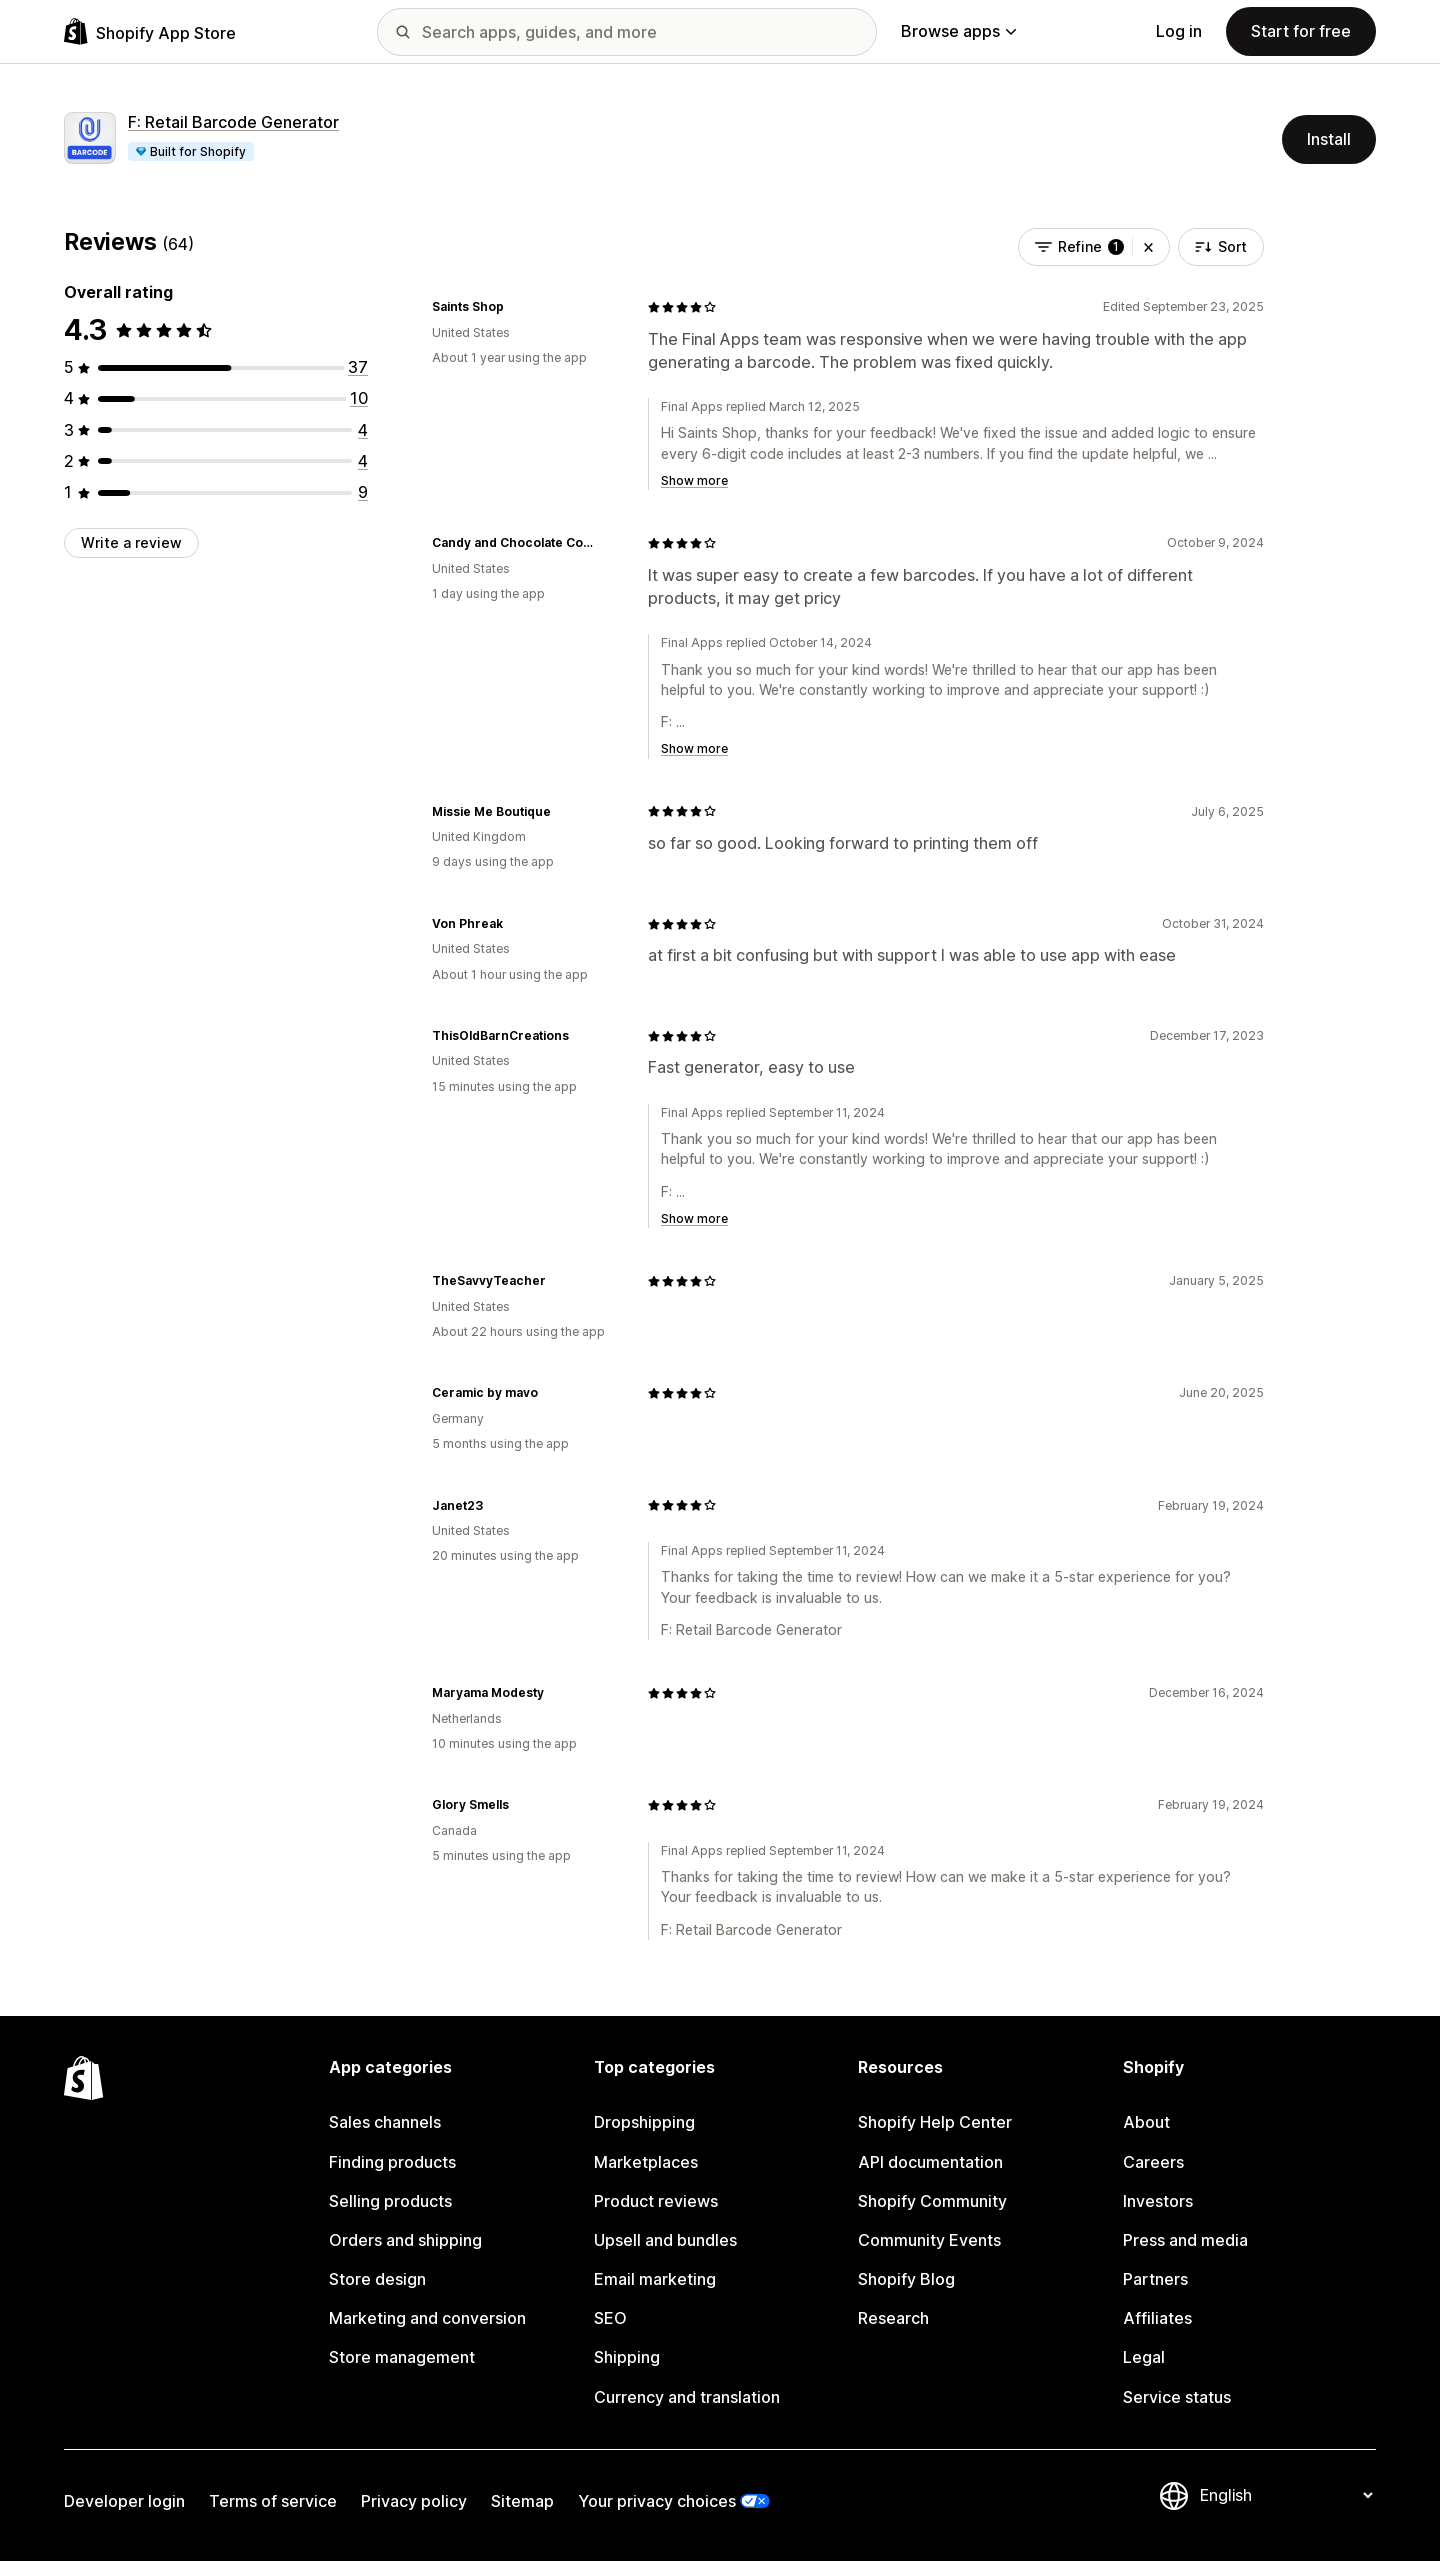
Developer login (124, 2501)
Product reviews (656, 2201)
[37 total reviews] (358, 367)
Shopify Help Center (935, 2122)
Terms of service (273, 2501)
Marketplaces (646, 2162)
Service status (1177, 2397)
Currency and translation (687, 2397)
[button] (1148, 247)
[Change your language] (1286, 2495)
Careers (1153, 2162)
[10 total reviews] (359, 398)
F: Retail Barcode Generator (233, 122)
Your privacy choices (657, 2501)
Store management (402, 2357)
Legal (1144, 2357)
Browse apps (958, 31)
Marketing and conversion (427, 2318)
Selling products (390, 2201)
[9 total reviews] (363, 492)
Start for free (1301, 31)
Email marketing (655, 2279)
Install (1329, 139)
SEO (610, 2318)
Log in (1179, 31)
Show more (694, 480)
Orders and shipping (405, 2240)
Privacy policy (414, 2501)
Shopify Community (932, 2201)
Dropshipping (644, 2122)
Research (893, 2318)
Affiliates (1157, 2318)
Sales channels (385, 2122)
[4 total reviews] (363, 430)
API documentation (930, 2162)
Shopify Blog (906, 2279)
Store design (377, 2279)
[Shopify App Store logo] (150, 31)
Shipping (627, 2357)
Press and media (1185, 2240)
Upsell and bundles (665, 2240)
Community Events (929, 2240)
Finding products (392, 2162)
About (1146, 2122)
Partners (1155, 2279)
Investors (1158, 2201)
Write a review (131, 542)
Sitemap (522, 2501)
